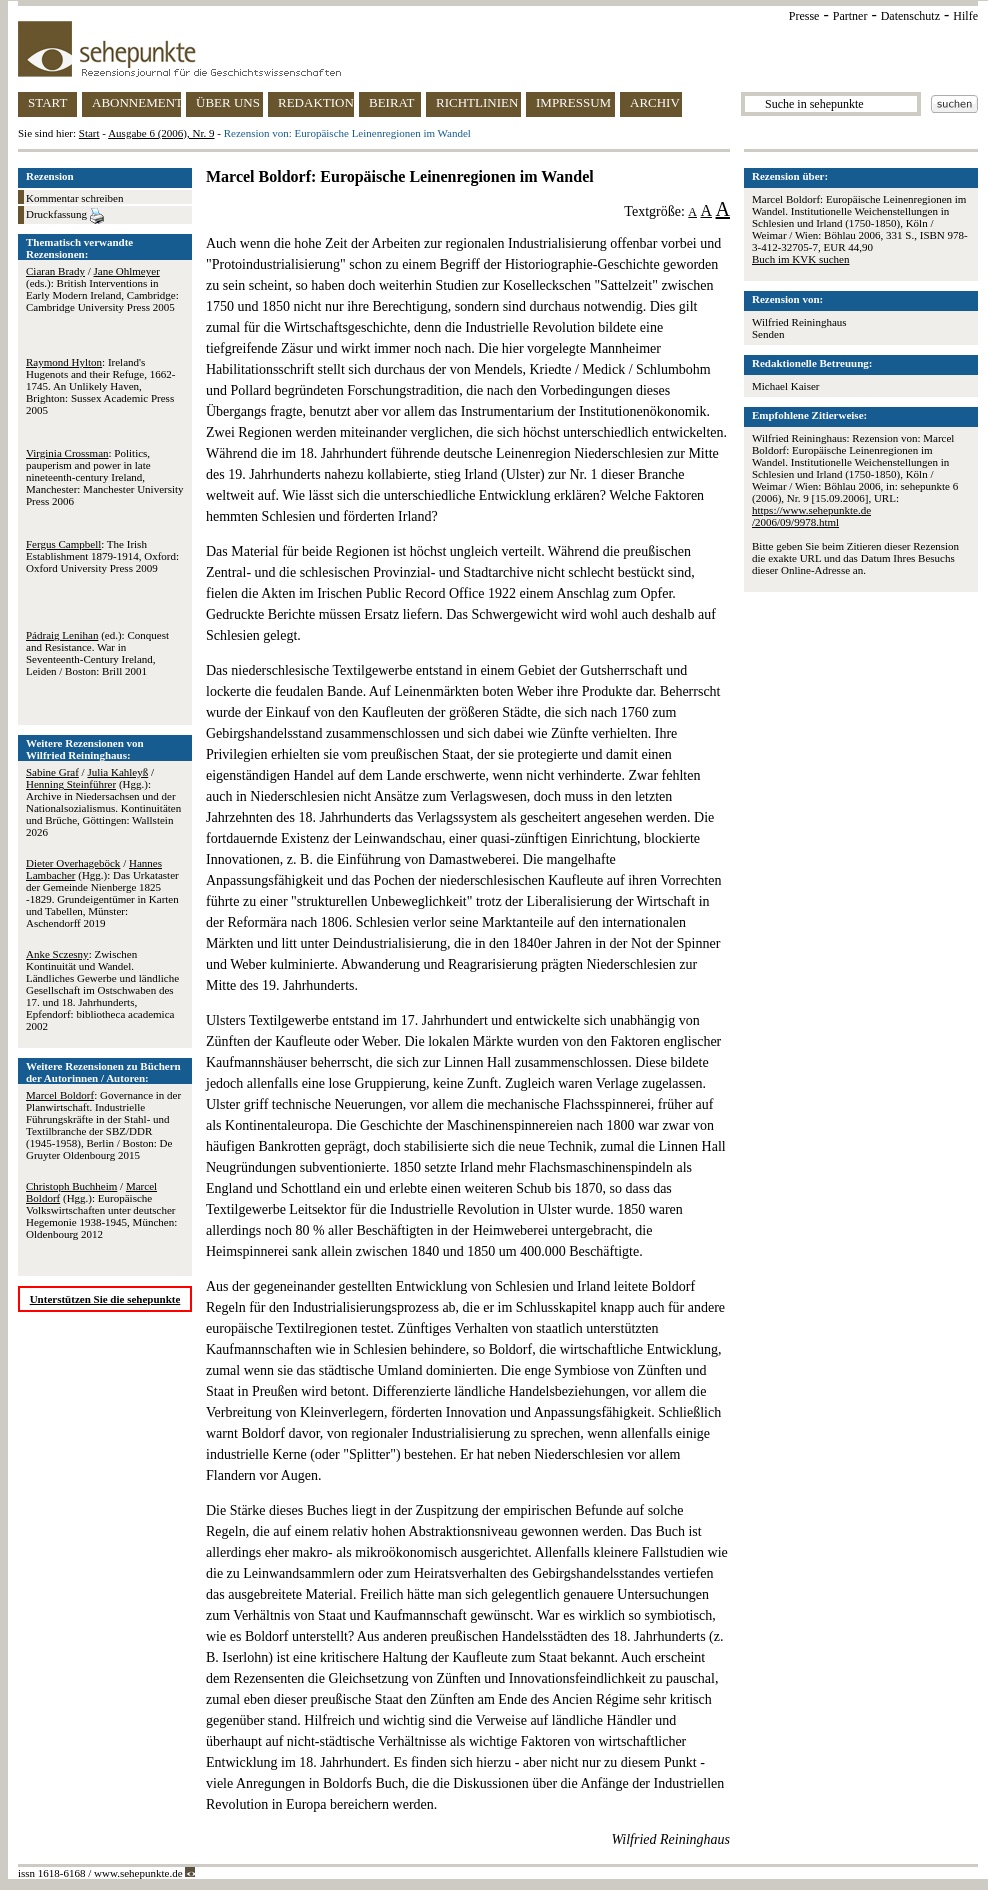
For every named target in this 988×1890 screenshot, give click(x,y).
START (47, 102)
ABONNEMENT (136, 102)
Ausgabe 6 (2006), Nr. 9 (161, 133)
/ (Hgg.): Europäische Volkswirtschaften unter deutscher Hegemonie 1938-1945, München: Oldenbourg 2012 (101, 1210)
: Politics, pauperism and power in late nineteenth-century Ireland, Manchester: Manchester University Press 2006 (105, 477)
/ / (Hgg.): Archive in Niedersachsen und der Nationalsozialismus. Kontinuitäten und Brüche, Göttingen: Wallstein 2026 (103, 802)
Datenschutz (910, 16)
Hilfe (965, 16)
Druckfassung (65, 216)
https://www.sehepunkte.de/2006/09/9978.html (811, 516)
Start (89, 133)
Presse (804, 16)
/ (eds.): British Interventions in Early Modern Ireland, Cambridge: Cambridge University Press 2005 (102, 289)
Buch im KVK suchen (800, 259)
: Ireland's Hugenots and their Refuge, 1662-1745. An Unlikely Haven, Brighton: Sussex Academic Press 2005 (100, 386)
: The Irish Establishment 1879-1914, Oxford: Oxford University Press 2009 (102, 556)
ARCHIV (655, 102)
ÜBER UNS (228, 102)
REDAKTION (316, 102)
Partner (850, 16)
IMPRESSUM (573, 102)
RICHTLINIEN (477, 102)
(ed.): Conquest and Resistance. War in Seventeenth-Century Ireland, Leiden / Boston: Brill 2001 (97, 653)
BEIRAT (392, 102)
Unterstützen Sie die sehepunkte (105, 1299)
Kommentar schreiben (74, 198)
